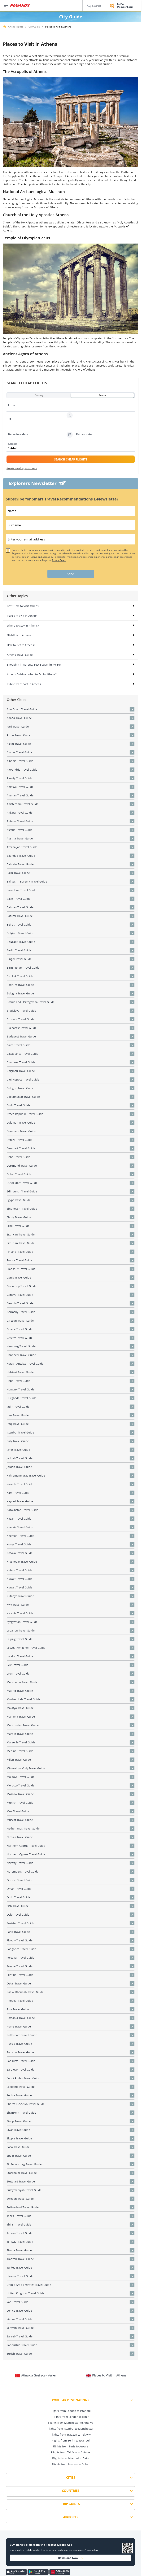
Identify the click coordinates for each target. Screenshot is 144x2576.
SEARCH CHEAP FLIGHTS (70, 459)
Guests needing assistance (22, 468)
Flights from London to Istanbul (70, 2411)
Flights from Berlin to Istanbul (70, 2440)
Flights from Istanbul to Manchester (71, 2428)
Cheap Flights (15, 26)
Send (70, 574)
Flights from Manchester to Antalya (70, 2422)
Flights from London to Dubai (70, 2464)
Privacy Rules (59, 560)
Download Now (70, 2558)
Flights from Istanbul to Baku (70, 2458)
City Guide (34, 26)
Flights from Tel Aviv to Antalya (70, 2452)
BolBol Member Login (125, 5)
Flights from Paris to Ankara (70, 2446)
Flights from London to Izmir (71, 2417)
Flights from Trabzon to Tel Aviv (71, 2434)
